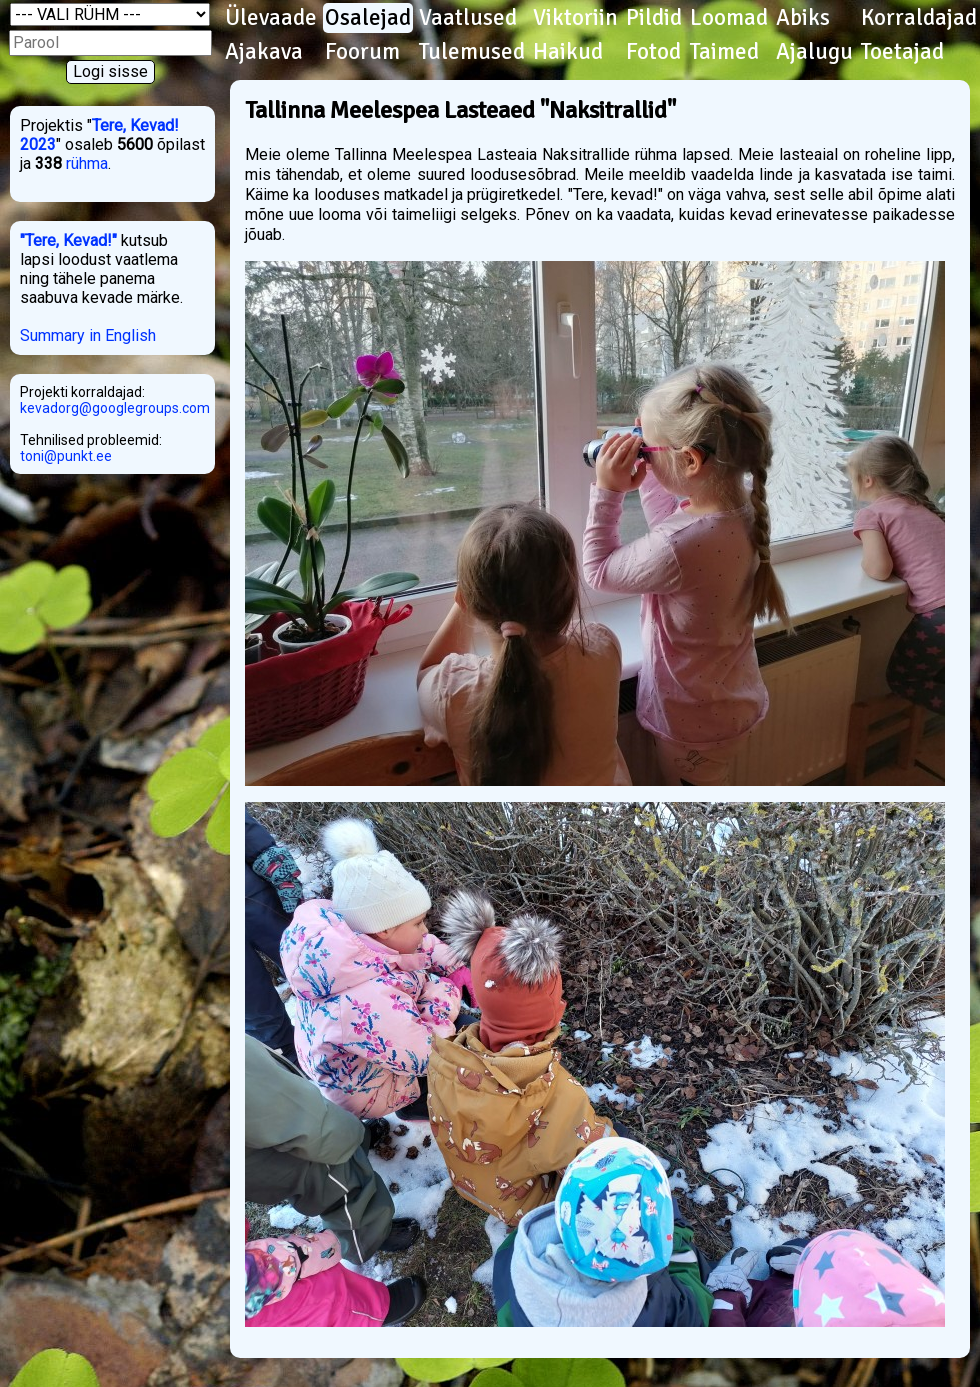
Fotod (653, 52)
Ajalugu (814, 52)
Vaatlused (468, 18)
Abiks (803, 18)
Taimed (724, 52)
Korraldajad (919, 18)
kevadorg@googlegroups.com (115, 408)
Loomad (729, 18)
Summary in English (88, 335)
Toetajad (902, 52)
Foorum (362, 52)
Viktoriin (575, 18)
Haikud (568, 52)
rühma (87, 163)
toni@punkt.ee (66, 456)
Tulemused (472, 52)
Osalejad (368, 18)
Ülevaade (271, 18)
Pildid (654, 18)
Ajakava (264, 52)
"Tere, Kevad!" (68, 240)
